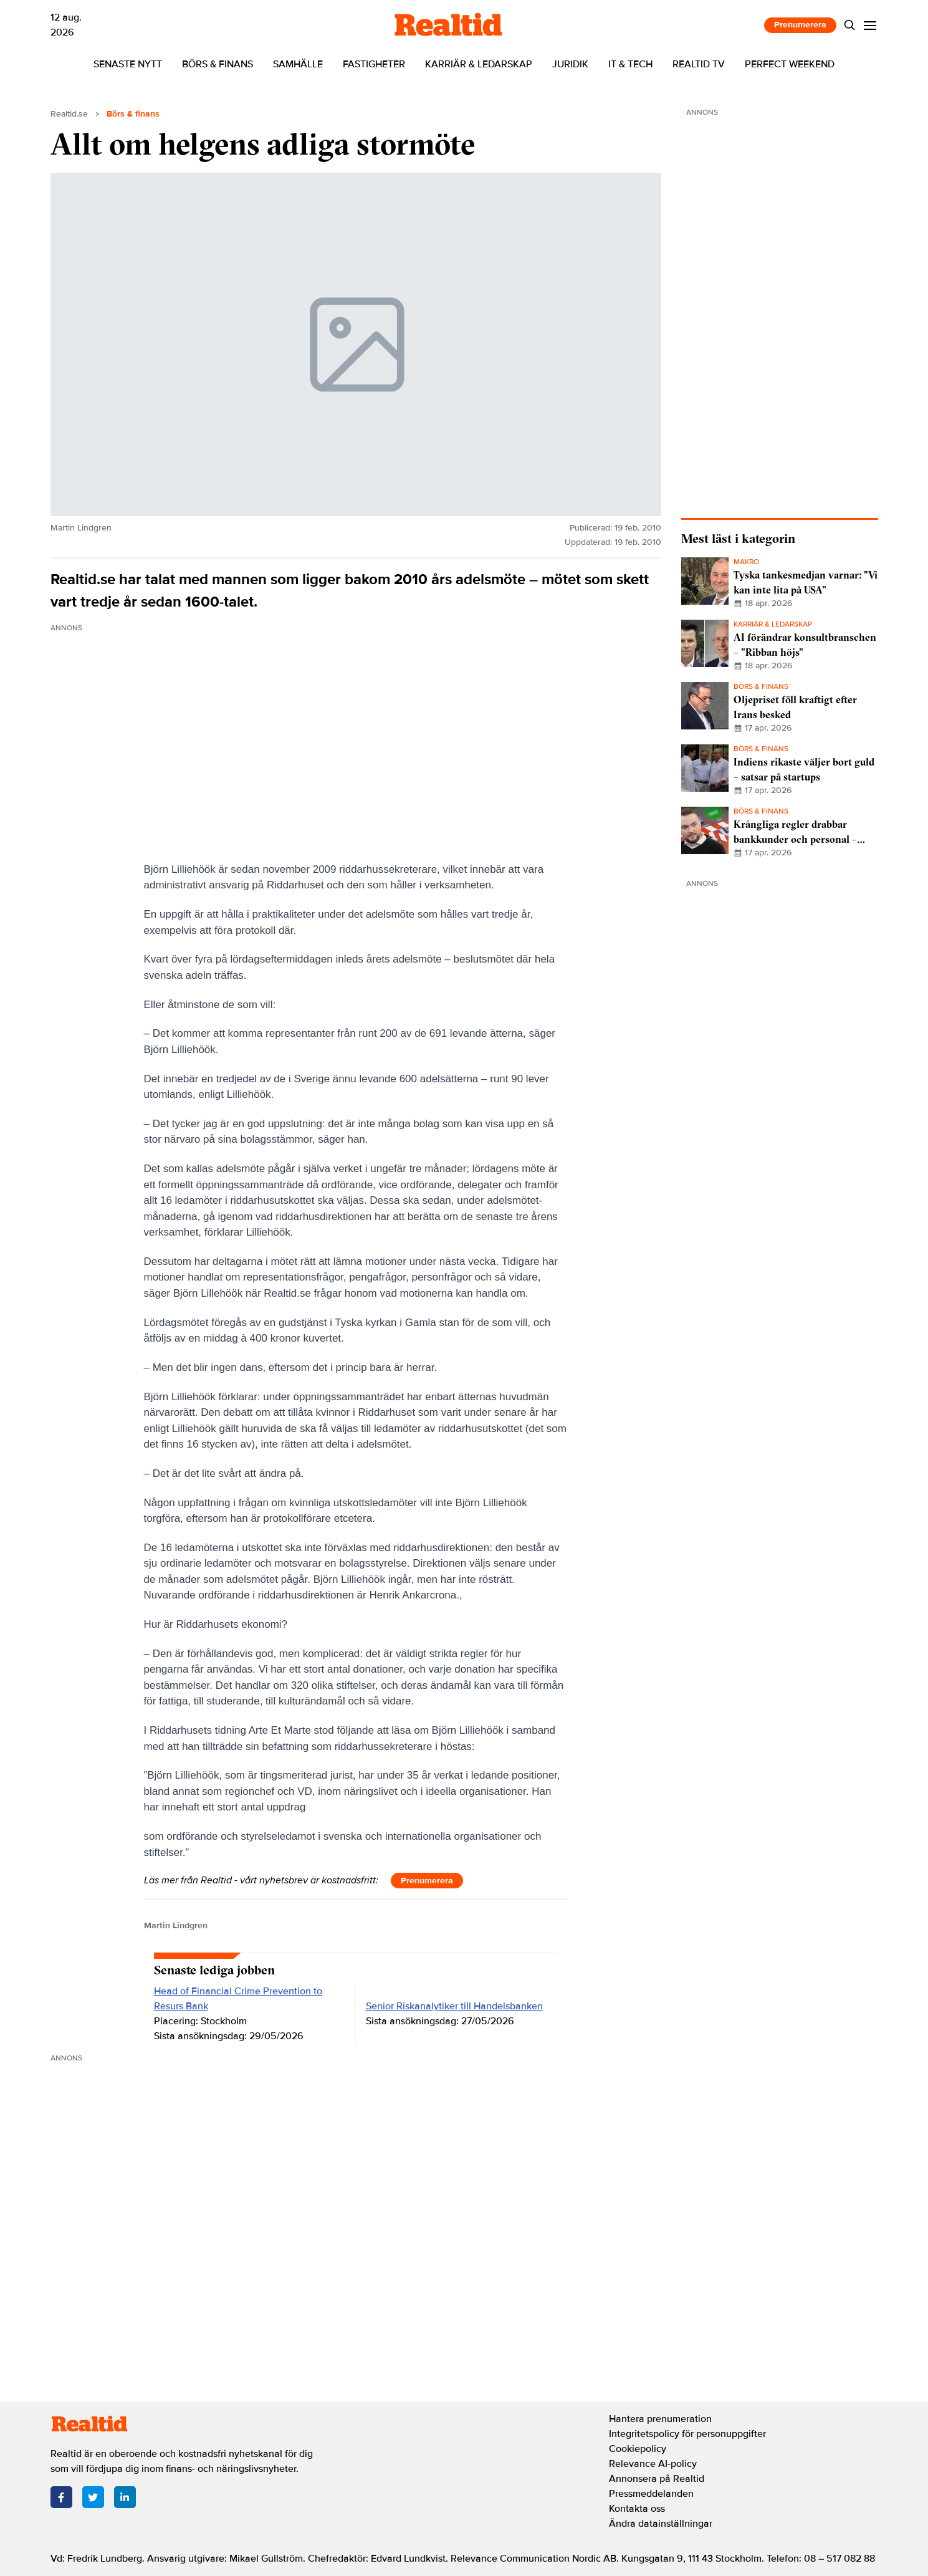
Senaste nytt (127, 64)
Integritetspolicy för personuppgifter (687, 2434)
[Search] (849, 25)
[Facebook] (61, 2497)
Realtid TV (698, 64)
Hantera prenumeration (660, 2419)
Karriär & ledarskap (478, 64)
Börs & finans (217, 64)
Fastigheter (374, 64)
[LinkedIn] (125, 2497)
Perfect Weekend (790, 64)
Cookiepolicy (637, 2449)
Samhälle (298, 64)
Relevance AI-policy (653, 2464)
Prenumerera (800, 24)
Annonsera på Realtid (656, 2479)
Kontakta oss (637, 2508)
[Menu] (870, 25)
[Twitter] (93, 2497)
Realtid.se (69, 113)
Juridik (570, 64)
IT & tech (630, 64)
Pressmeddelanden (651, 2493)
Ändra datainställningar (660, 2523)
